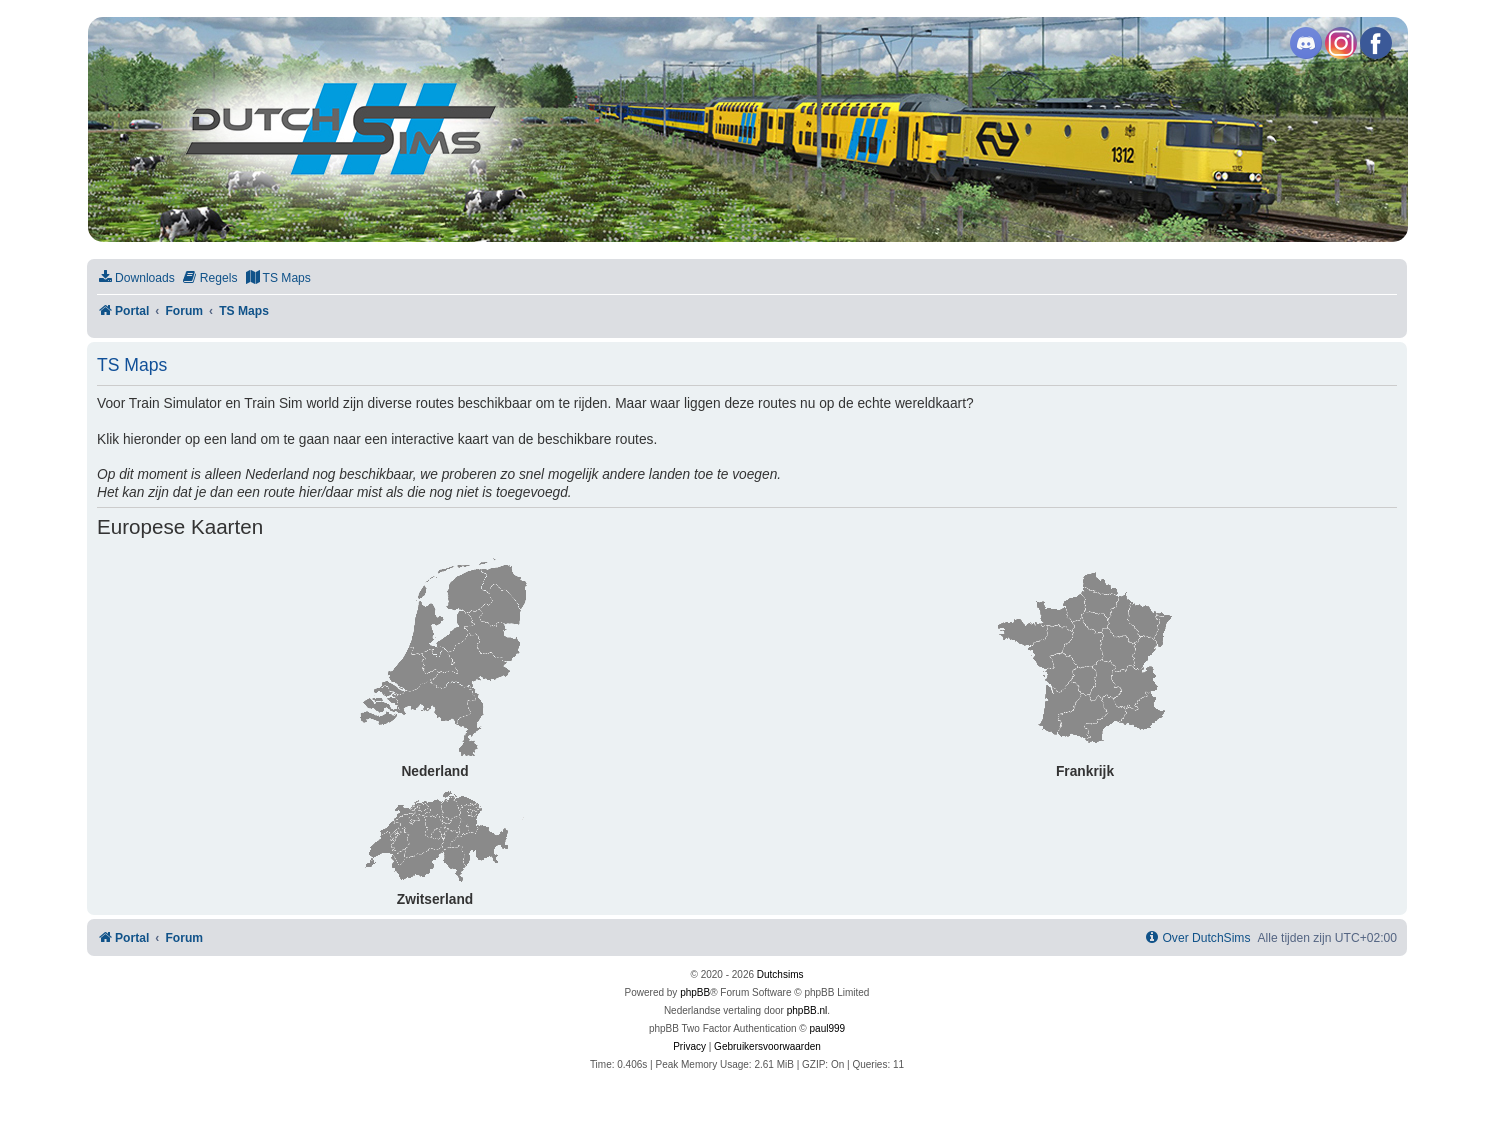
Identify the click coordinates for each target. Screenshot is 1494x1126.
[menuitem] (136, 278)
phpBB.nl (807, 1010)
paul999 (828, 1028)
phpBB (695, 992)
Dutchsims (780, 974)
